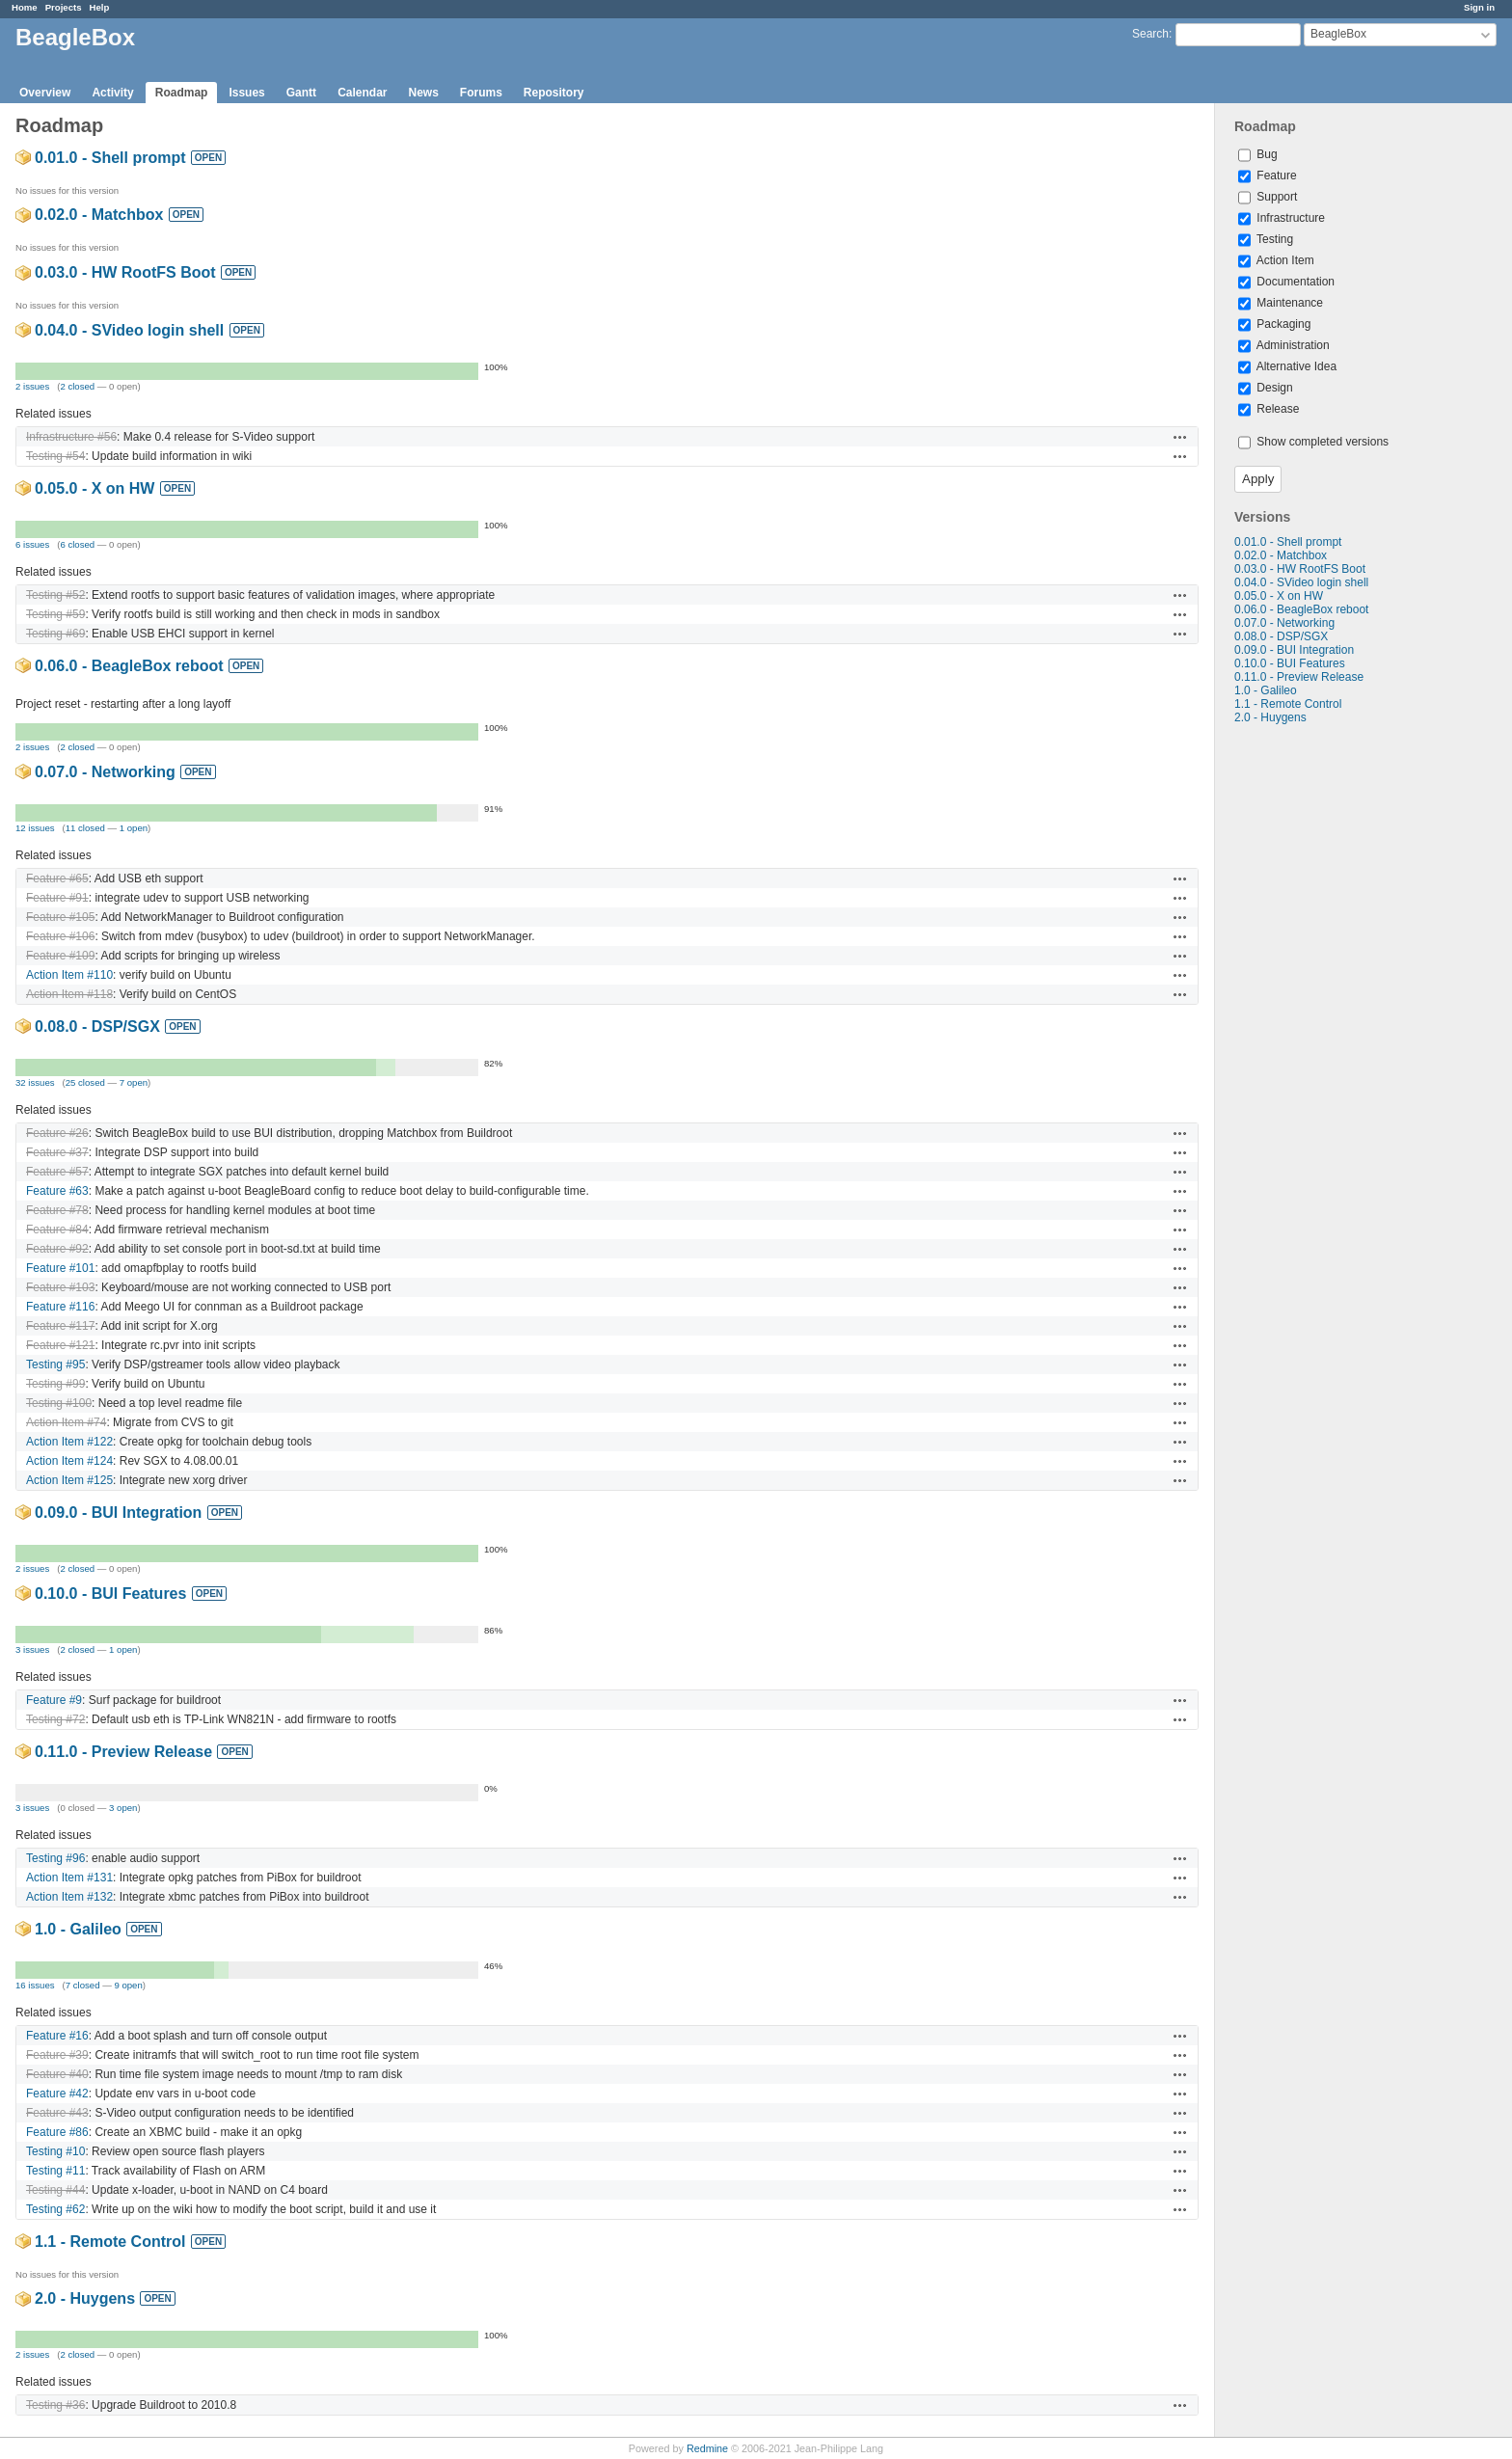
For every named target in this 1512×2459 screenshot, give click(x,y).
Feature (1267, 175)
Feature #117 (60, 1326)
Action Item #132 (69, 1897)
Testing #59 (55, 614)
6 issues (32, 544)
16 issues (35, 1985)
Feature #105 (60, 917)
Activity (112, 92)
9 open (128, 1985)
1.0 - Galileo (1265, 690)
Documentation (1286, 281)
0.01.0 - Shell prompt (1287, 542)
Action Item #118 (69, 994)
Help (100, 7)
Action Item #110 (69, 975)
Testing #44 (55, 2190)
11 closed (85, 828)
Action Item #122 (69, 1441)
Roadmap (181, 92)
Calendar (362, 92)
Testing (1265, 239)
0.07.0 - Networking (1284, 623)
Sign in (1479, 7)
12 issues (35, 828)
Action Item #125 (69, 1480)
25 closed (85, 1082)
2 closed (77, 386)
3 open (123, 1807)
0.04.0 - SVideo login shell (1301, 582)
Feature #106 (60, 936)
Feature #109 (60, 955)
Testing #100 (59, 1403)
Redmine (707, 2448)
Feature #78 (57, 1210)
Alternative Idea (1287, 366)
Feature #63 (57, 1191)
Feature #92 (57, 1249)
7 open (134, 1082)
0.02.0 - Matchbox (1280, 555)
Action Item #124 (69, 1461)
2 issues (32, 386)
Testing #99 (55, 1384)
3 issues (32, 1649)
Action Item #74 (66, 1422)
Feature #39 (57, 2055)
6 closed (77, 544)
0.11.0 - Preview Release (1299, 677)
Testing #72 (55, 1719)
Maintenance (1280, 303)
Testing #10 (55, 2151)
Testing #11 (55, 2170)
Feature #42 (57, 2093)
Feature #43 (57, 2113)
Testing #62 (55, 2209)
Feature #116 (60, 1306)
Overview (44, 92)
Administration (1284, 345)
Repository (554, 92)
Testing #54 (55, 456)
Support (1267, 196)
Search (1150, 34)
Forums (481, 92)
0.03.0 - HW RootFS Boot (1299, 569)
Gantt (301, 92)
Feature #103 (60, 1287)
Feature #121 (60, 1345)
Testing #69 (55, 633)
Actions (1180, 437)
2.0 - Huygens (1270, 717)
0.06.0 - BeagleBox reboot (1301, 609)
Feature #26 (57, 1133)
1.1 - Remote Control (1287, 704)
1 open (134, 828)
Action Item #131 (69, 1877)
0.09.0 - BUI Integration (1294, 650)
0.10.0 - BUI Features (1289, 663)
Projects (63, 7)
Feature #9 (54, 1700)
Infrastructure (1281, 218)
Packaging (1274, 324)
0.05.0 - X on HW (1278, 596)
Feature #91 (57, 898)
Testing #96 (55, 1858)
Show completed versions (1313, 441)
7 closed (83, 1985)
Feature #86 (57, 2132)
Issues (246, 92)
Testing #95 (55, 1364)
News (423, 92)
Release (1268, 409)
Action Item (1276, 260)
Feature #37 (57, 1152)
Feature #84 (57, 1229)
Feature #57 (57, 1171)
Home (25, 7)
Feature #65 (57, 878)
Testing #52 (55, 595)
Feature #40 (57, 2074)
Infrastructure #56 (71, 437)
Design (1265, 387)
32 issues (35, 1082)
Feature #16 (57, 2035)
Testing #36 (55, 2405)
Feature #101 (60, 1268)
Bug (1258, 154)
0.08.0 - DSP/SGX (1281, 636)
